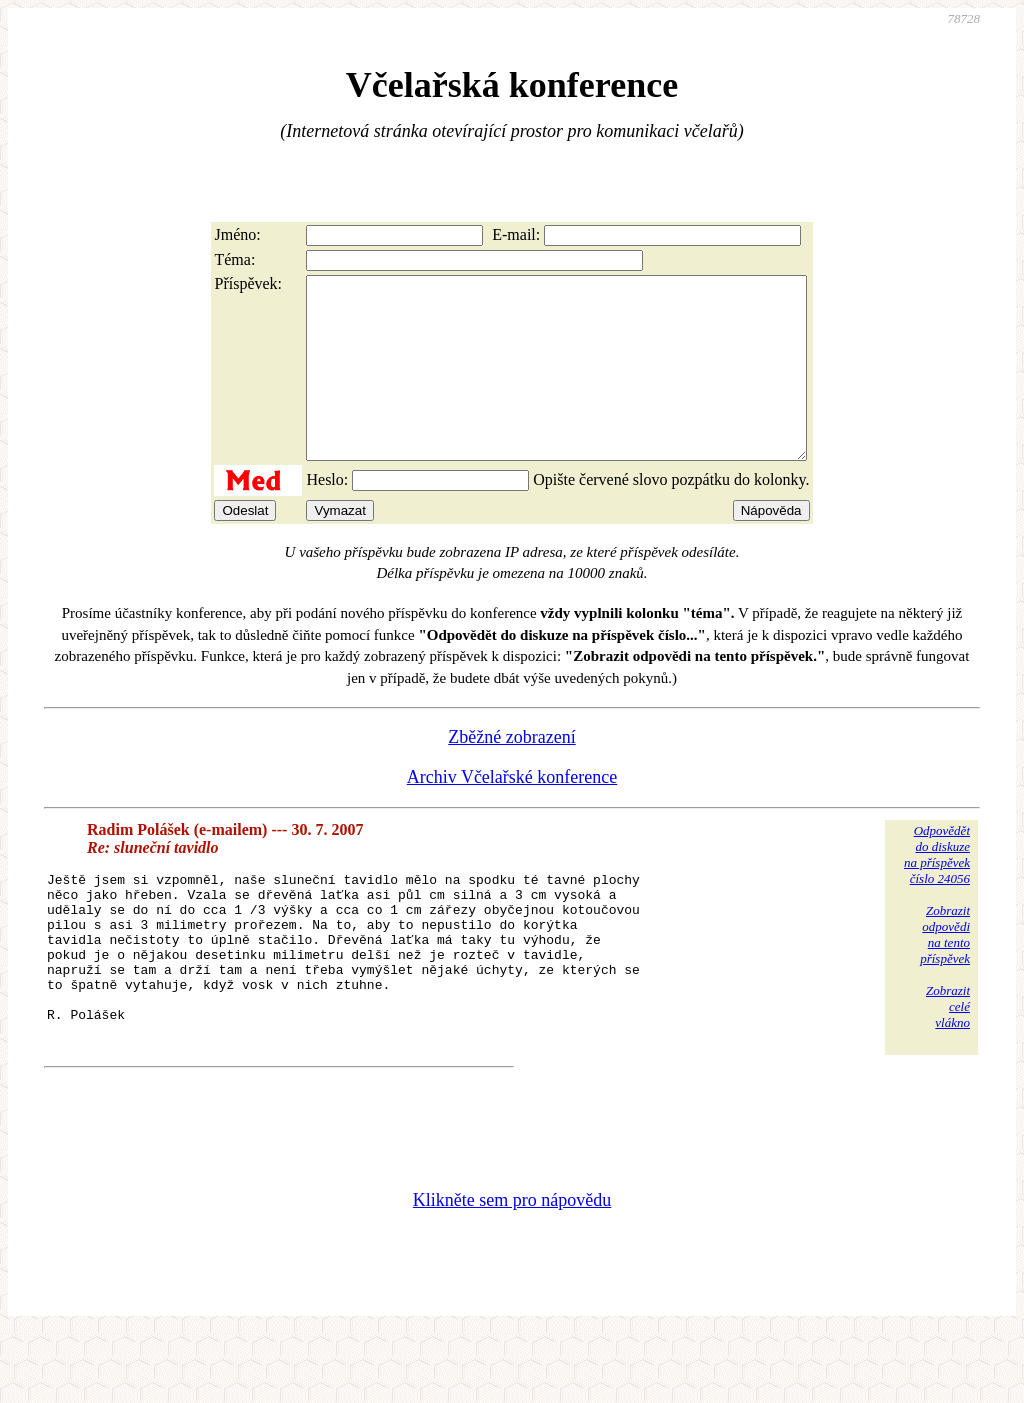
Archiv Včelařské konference (512, 813)
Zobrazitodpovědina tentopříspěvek (945, 970)
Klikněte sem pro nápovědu (512, 1269)
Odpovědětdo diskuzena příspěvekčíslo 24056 (937, 890)
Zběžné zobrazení (511, 773)
